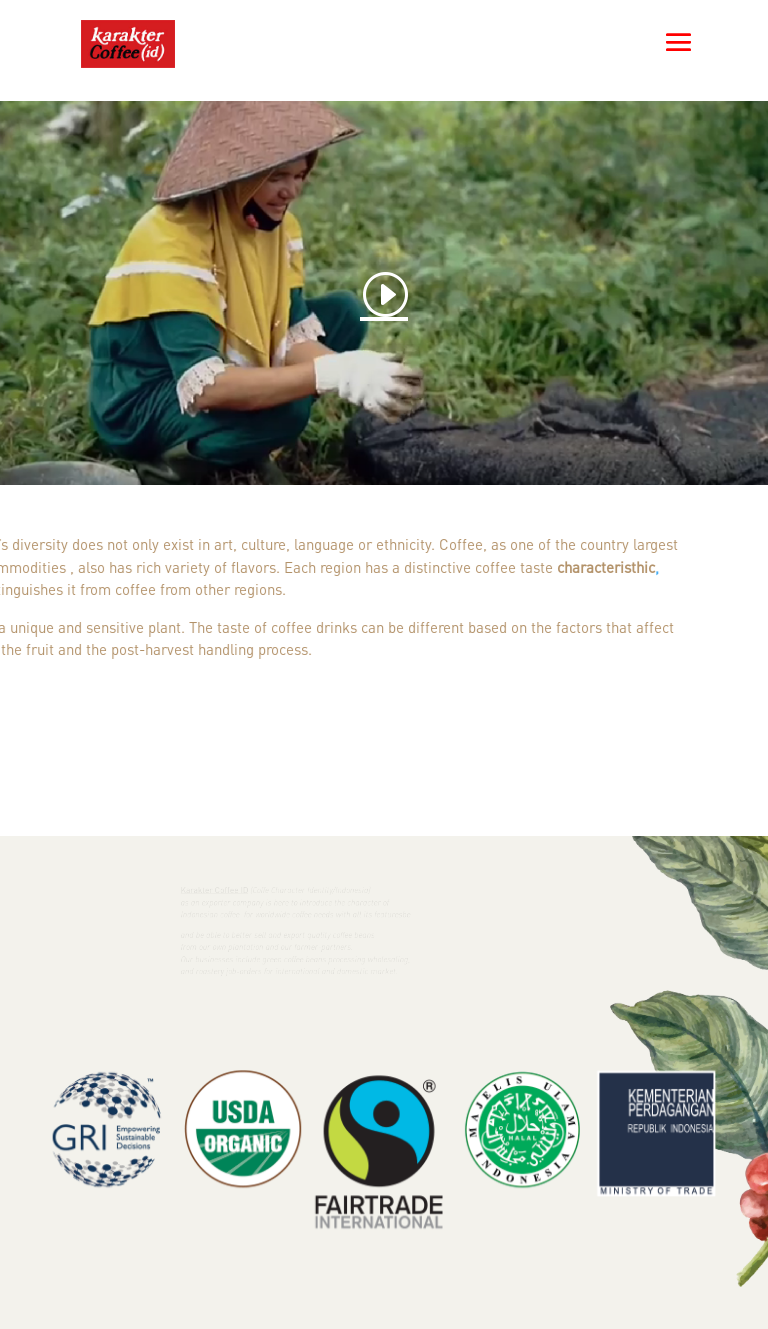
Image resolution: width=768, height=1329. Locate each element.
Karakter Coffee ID (219, 890)
